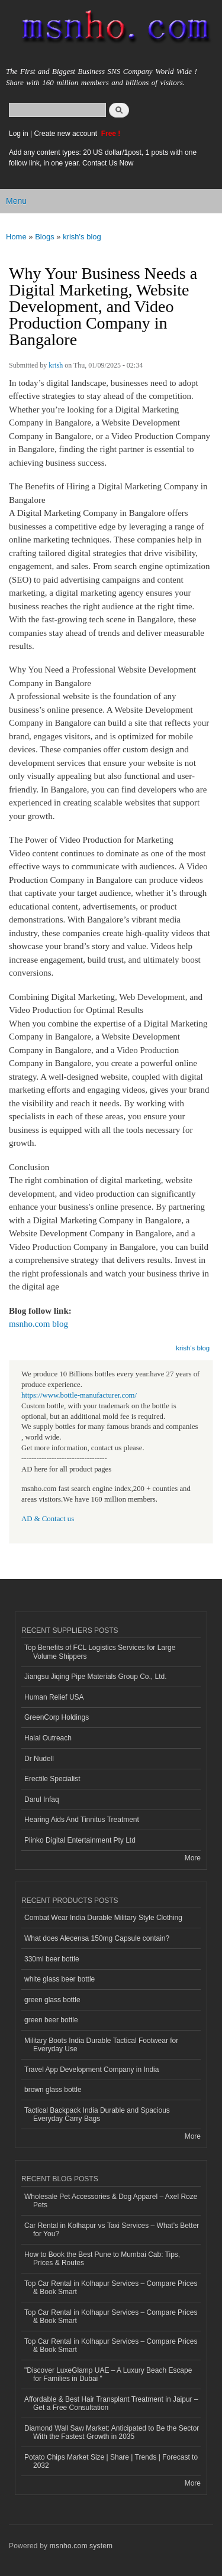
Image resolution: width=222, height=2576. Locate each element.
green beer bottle (51, 2020)
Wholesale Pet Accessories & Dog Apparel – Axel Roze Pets (110, 2200)
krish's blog (82, 236)
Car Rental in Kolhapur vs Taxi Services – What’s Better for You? (111, 2229)
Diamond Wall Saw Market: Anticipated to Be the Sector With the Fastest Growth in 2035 (111, 2432)
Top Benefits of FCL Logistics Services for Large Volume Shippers (99, 1651)
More (193, 1858)
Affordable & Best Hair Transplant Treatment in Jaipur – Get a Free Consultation (111, 2403)
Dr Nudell (39, 1759)
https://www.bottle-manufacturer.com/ (79, 1395)
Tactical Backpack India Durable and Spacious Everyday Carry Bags (97, 2114)
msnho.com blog (38, 1323)
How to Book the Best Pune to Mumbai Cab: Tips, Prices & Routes (102, 2258)
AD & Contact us (47, 1519)
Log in (18, 133)
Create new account (66, 133)
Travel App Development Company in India (91, 2069)
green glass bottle (52, 2000)
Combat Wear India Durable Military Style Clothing (103, 1918)
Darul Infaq (41, 1799)
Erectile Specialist (52, 1779)
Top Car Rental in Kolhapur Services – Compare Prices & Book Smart (110, 2287)
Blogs (44, 236)
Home (16, 236)
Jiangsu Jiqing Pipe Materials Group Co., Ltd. (95, 1676)
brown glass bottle (53, 2090)
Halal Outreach (48, 1738)
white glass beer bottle (59, 1979)
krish (56, 365)
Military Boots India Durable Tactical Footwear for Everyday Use (101, 2044)
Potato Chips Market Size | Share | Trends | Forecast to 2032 (111, 2461)
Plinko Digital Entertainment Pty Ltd (80, 1840)
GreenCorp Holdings (56, 1717)
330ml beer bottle (51, 1959)
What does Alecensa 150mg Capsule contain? (96, 1938)
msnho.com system (81, 2546)
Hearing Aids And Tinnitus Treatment (81, 1819)
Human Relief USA (54, 1697)
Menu (16, 201)
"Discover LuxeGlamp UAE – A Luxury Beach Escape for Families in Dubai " (108, 2374)
